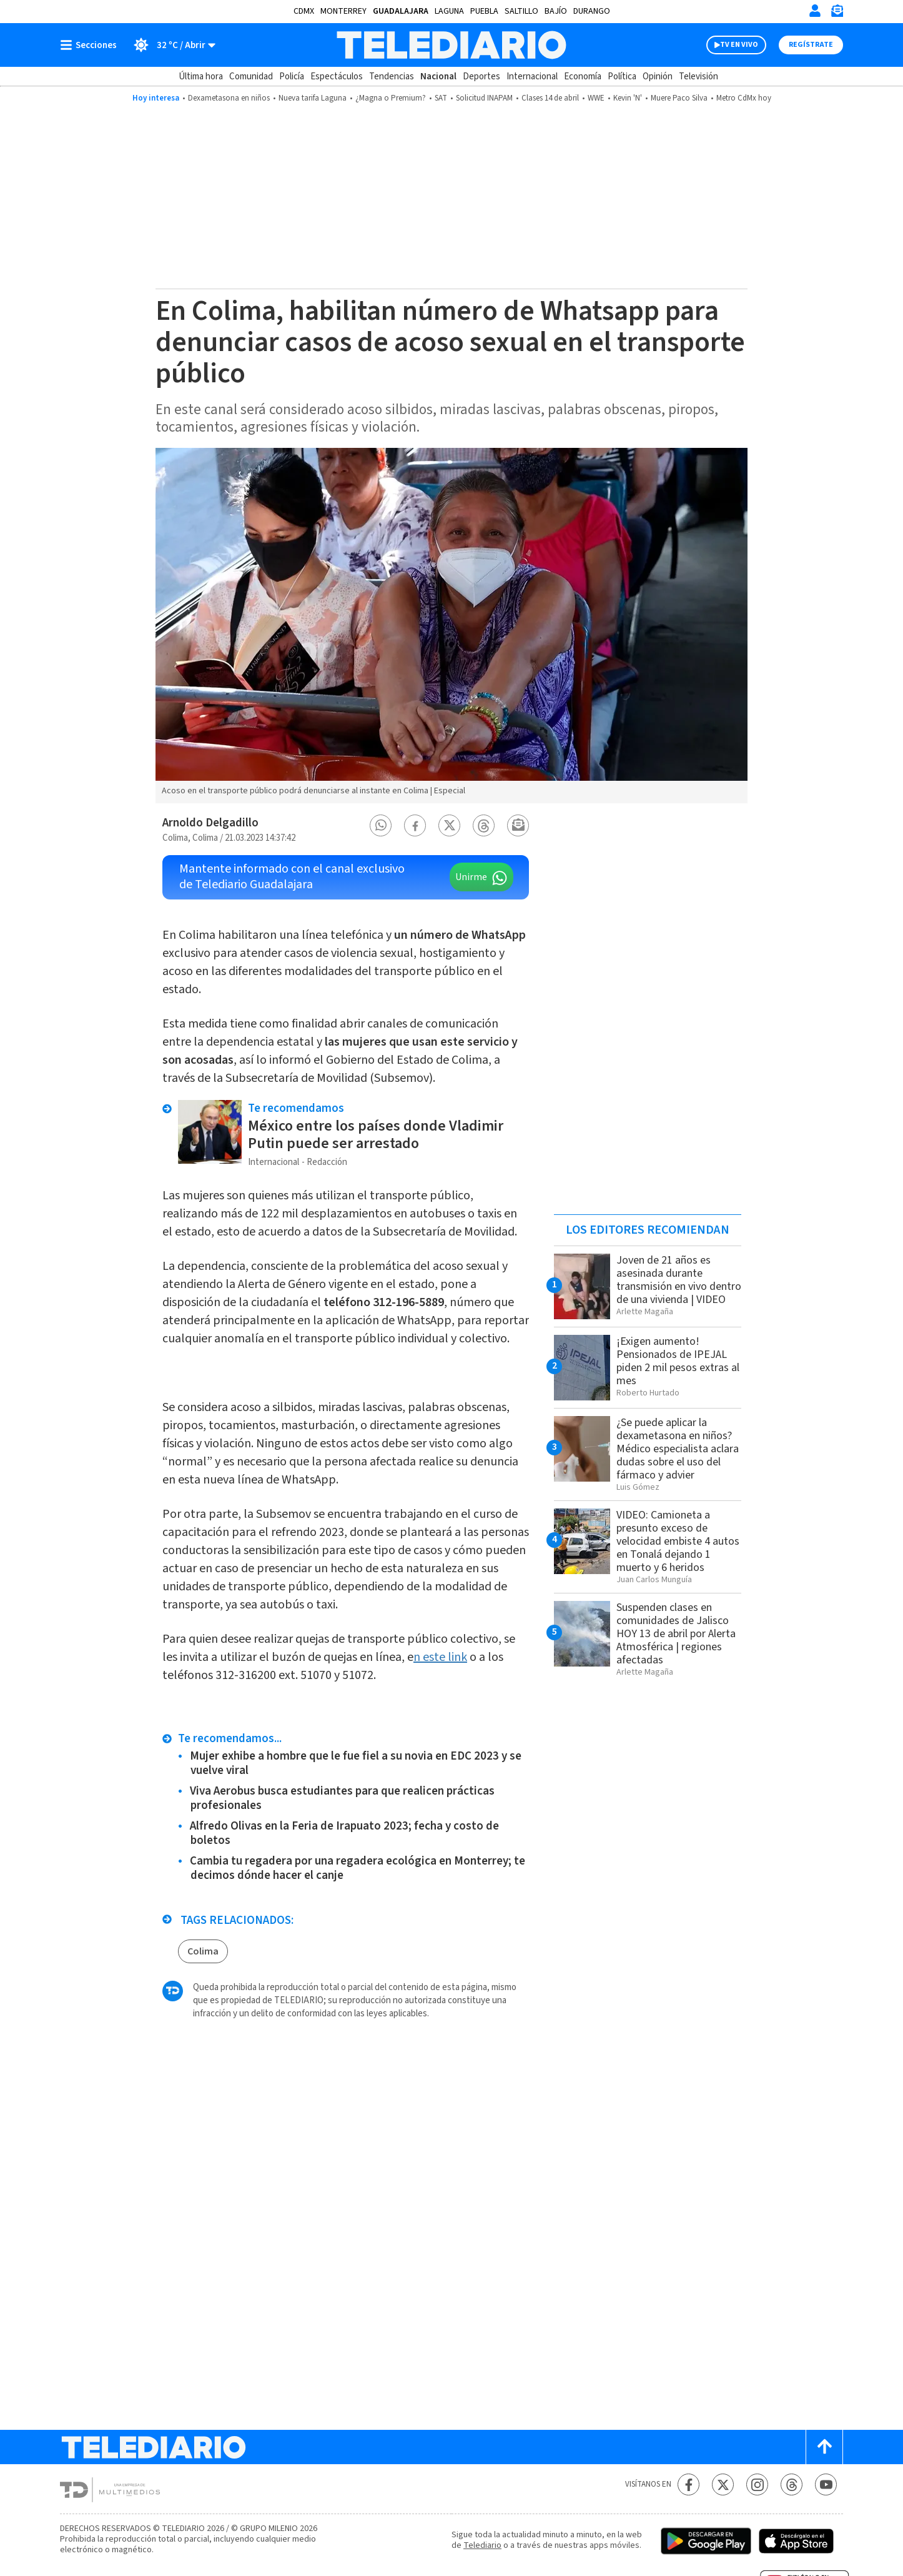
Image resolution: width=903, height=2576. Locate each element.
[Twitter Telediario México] (723, 2484)
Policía (291, 76)
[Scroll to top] (824, 2447)
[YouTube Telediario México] (826, 2484)
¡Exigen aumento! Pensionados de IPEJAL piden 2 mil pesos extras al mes (677, 1361)
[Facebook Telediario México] (688, 2484)
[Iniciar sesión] (815, 10)
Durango (591, 11)
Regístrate (811, 44)
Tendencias (391, 76)
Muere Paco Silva (679, 98)
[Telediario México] (451, 45)
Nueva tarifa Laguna (313, 98)
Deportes (481, 76)
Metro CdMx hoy (743, 98)
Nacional (438, 76)
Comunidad (251, 76)
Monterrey (343, 11)
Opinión (658, 76)
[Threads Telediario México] (791, 2484)
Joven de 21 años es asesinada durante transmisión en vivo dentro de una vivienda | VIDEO (678, 1279)
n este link (440, 1657)
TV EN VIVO (739, 44)
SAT (441, 98)
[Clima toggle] (170, 45)
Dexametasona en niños (229, 98)
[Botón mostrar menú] (91, 45)
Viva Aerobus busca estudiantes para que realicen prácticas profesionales (342, 1798)
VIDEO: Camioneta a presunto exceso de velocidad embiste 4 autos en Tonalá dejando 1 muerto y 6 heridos (677, 1541)
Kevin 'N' (627, 98)
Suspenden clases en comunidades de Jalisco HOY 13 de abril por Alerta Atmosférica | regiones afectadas (676, 1634)
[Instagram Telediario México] (757, 2484)
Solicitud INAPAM (484, 98)
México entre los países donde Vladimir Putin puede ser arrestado (375, 1134)
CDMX (304, 11)
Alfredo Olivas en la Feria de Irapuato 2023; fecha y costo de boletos (344, 1833)
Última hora (201, 76)
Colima (203, 1951)
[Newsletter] (837, 13)
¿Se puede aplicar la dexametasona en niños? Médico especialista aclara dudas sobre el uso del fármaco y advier (677, 1449)
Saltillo (521, 11)
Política (622, 76)
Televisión (698, 76)
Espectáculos (336, 76)
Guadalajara (400, 11)
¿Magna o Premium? (390, 98)
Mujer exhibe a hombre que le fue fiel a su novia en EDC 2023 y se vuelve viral (355, 1763)
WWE (596, 98)
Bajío (556, 11)
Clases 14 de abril (550, 98)
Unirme (471, 877)
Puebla (484, 11)
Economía (582, 76)
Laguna (449, 11)
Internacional (532, 76)
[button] (381, 825)
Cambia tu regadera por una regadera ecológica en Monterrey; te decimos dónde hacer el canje (357, 1868)
